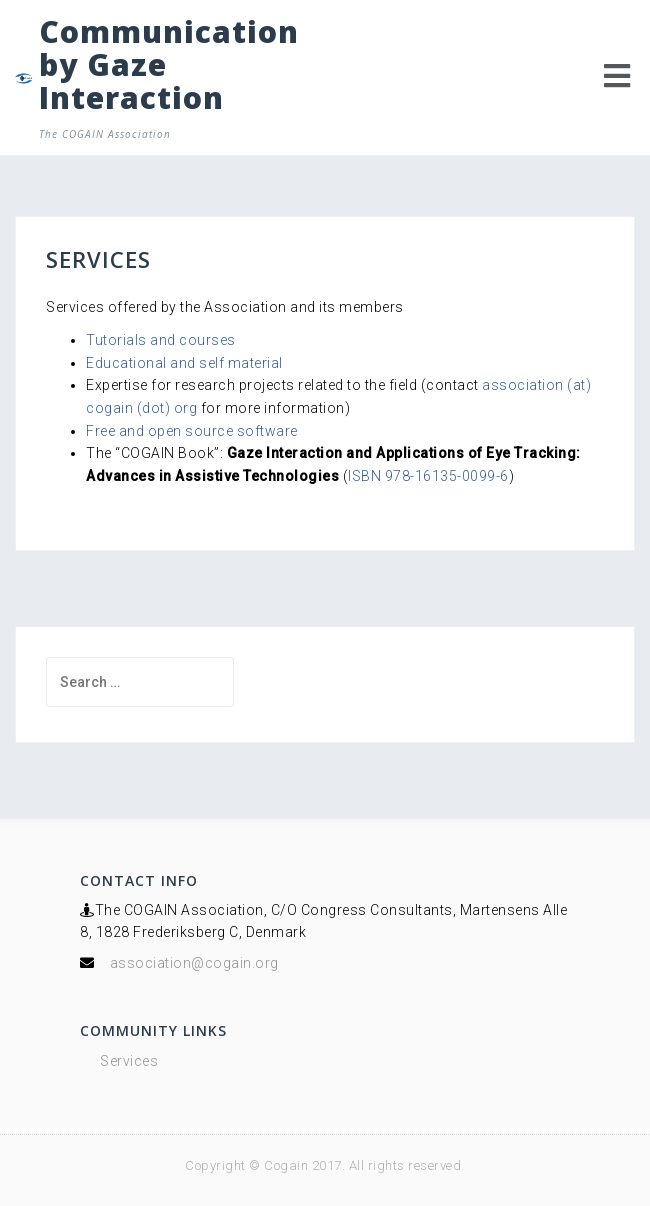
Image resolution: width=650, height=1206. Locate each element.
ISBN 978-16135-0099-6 (428, 476)
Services (129, 1061)
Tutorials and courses (161, 340)
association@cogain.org (194, 963)
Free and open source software (192, 431)
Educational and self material (184, 363)
